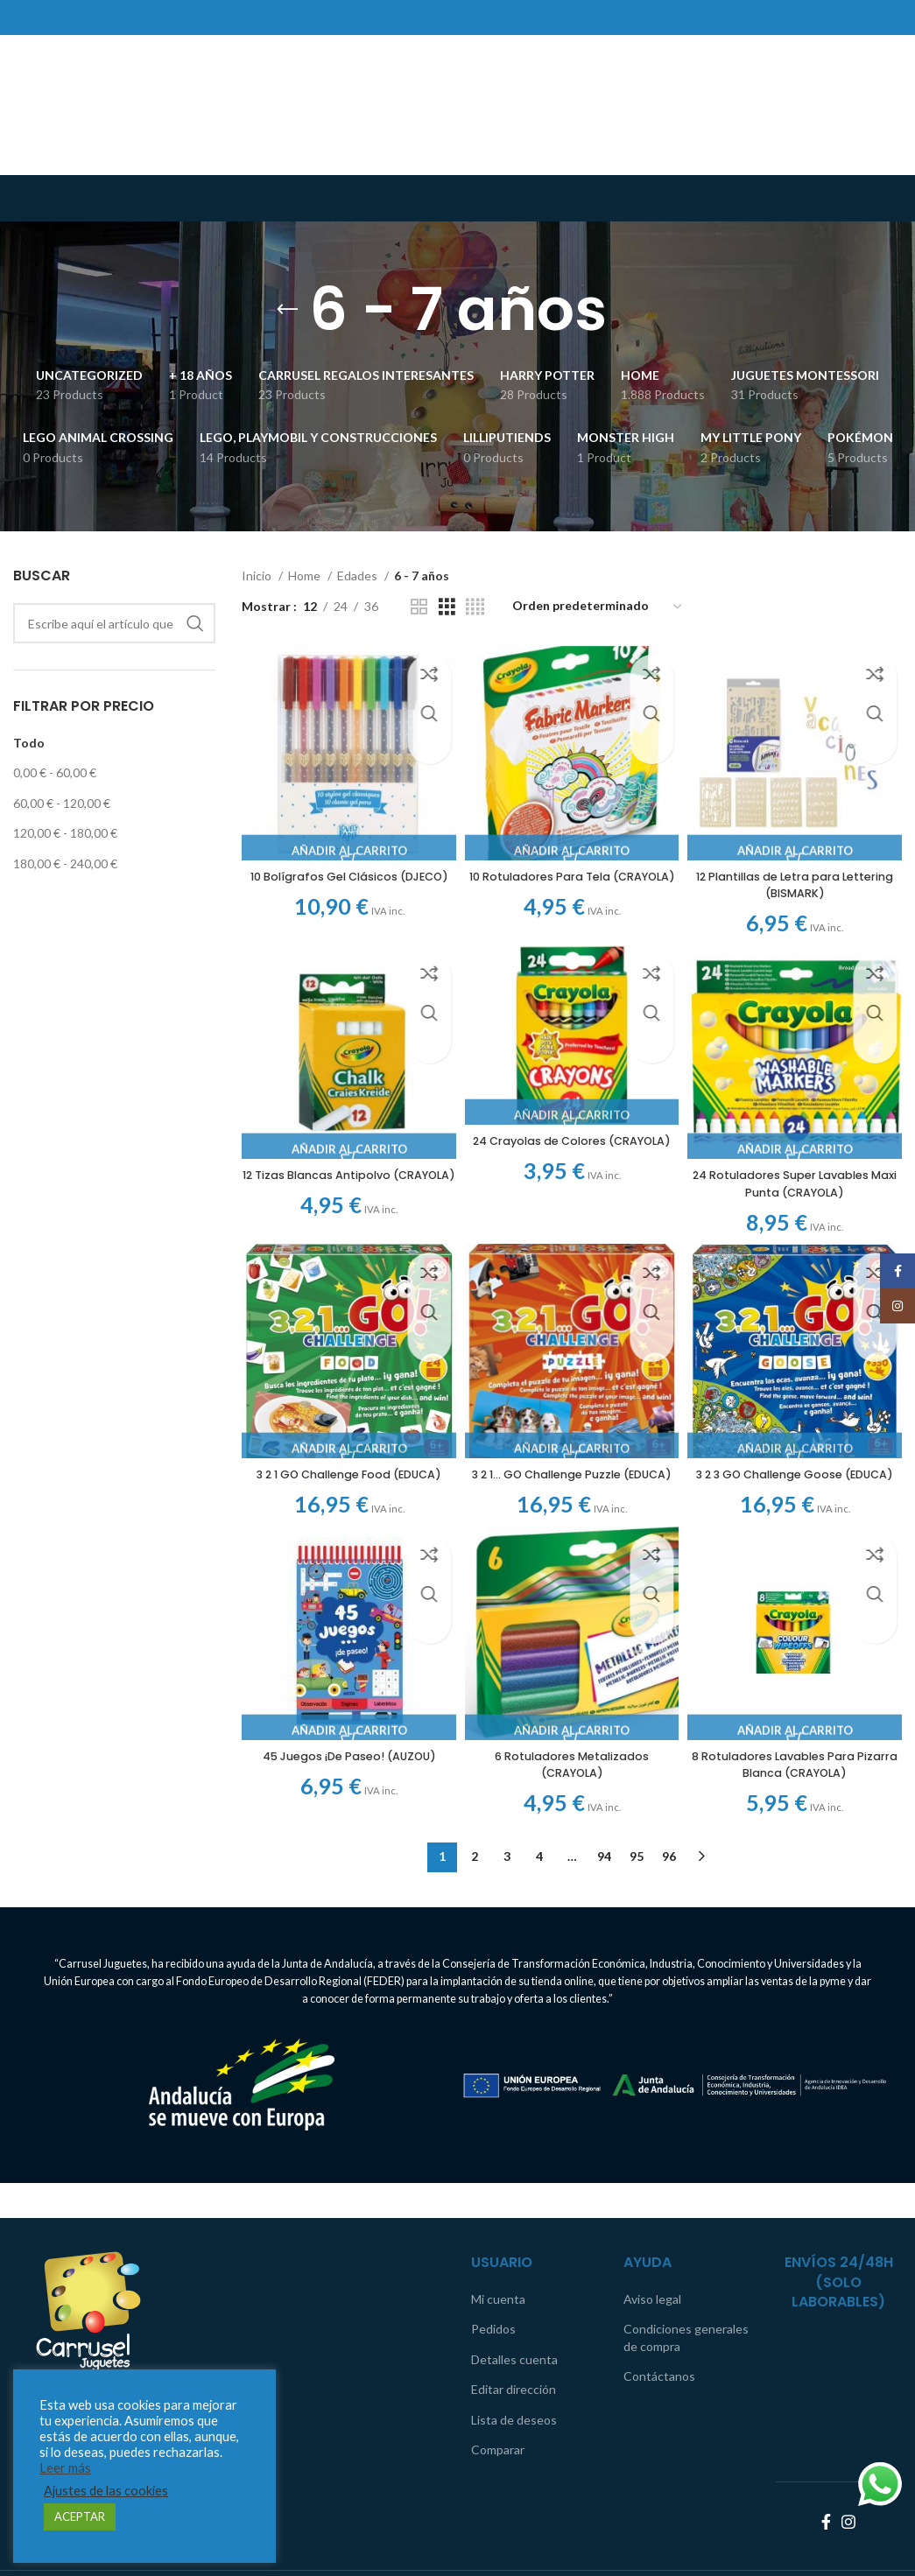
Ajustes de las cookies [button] (106, 2490)
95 (637, 1879)
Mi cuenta (498, 2249)
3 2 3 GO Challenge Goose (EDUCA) (800, 1482)
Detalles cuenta (514, 2309)
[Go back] (287, 309)
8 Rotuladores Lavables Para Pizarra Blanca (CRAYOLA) (800, 1787)
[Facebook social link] (826, 2473)
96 (669, 1879)
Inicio (258, 575)
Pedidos (493, 2279)
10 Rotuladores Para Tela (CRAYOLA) (572, 872)
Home (305, 575)
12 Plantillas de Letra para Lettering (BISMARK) (800, 872)
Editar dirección (513, 2340)
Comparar (497, 2400)
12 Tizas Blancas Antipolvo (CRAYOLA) (343, 1178)
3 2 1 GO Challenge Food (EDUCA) (342, 1482)
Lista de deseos (514, 2370)
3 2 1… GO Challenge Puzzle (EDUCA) (572, 1482)
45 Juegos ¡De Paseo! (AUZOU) (342, 1778)
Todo (29, 742)
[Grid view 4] (475, 607)
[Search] (114, 623)
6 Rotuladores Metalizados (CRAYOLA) (572, 1787)
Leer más (65, 2467)
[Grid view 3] (447, 607)
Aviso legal (652, 2249)
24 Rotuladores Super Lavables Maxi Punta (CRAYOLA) (800, 1178)
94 (604, 1879)
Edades (358, 575)
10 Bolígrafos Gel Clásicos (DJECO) (343, 872)
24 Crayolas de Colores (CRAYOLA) (572, 1144)
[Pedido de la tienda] (598, 607)
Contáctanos (659, 2327)
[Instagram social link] (848, 2473)
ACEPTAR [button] (79, 2516)
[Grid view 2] (419, 607)
